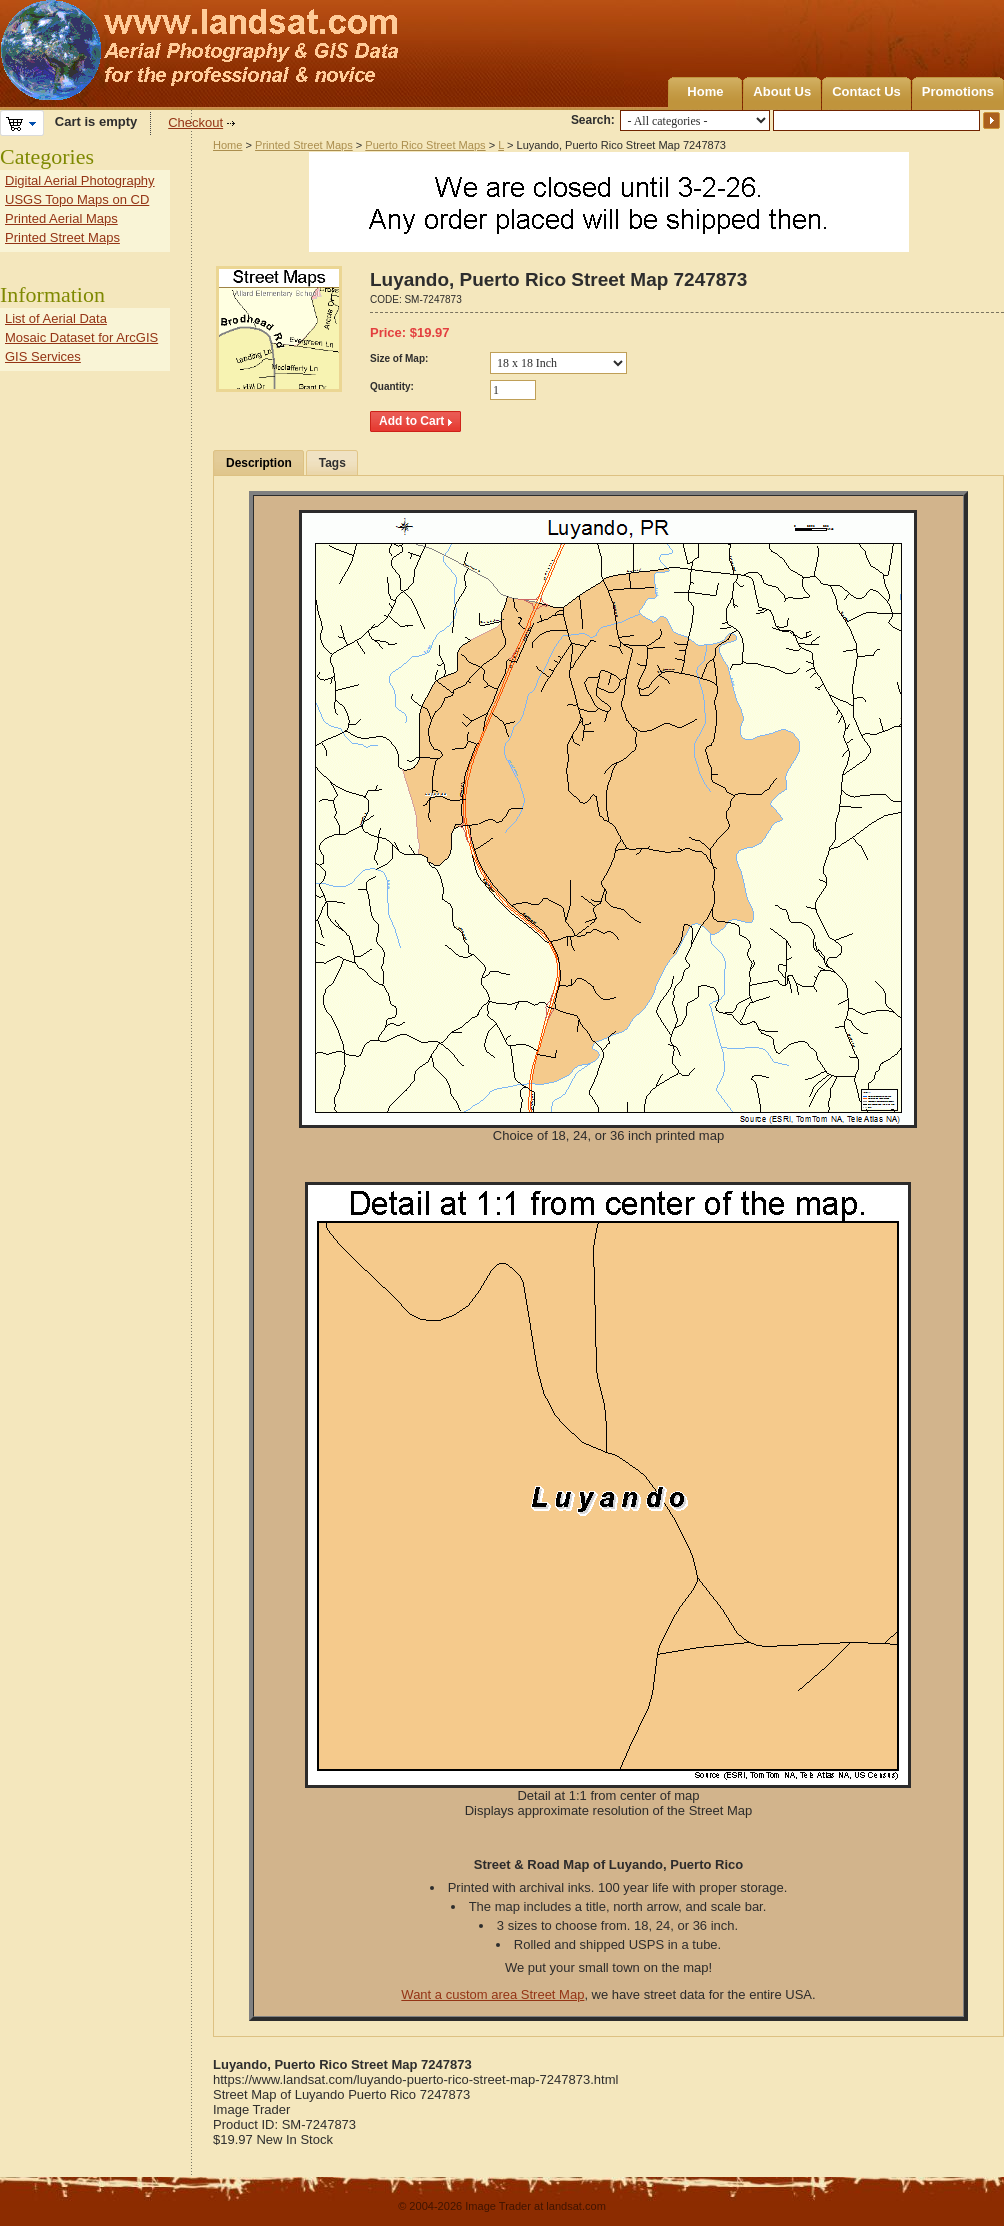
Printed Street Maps (304, 145)
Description (259, 463)
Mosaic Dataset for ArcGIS (81, 337)
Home (705, 91)
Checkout (195, 122)
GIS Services (43, 356)
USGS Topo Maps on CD (77, 199)
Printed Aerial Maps (61, 218)
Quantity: (392, 386)
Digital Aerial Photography (80, 180)
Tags (332, 463)
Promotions (958, 91)
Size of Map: (399, 358)
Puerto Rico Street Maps (425, 145)
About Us (782, 91)
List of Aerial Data (56, 318)
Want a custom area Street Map (492, 1994)
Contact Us (866, 91)
